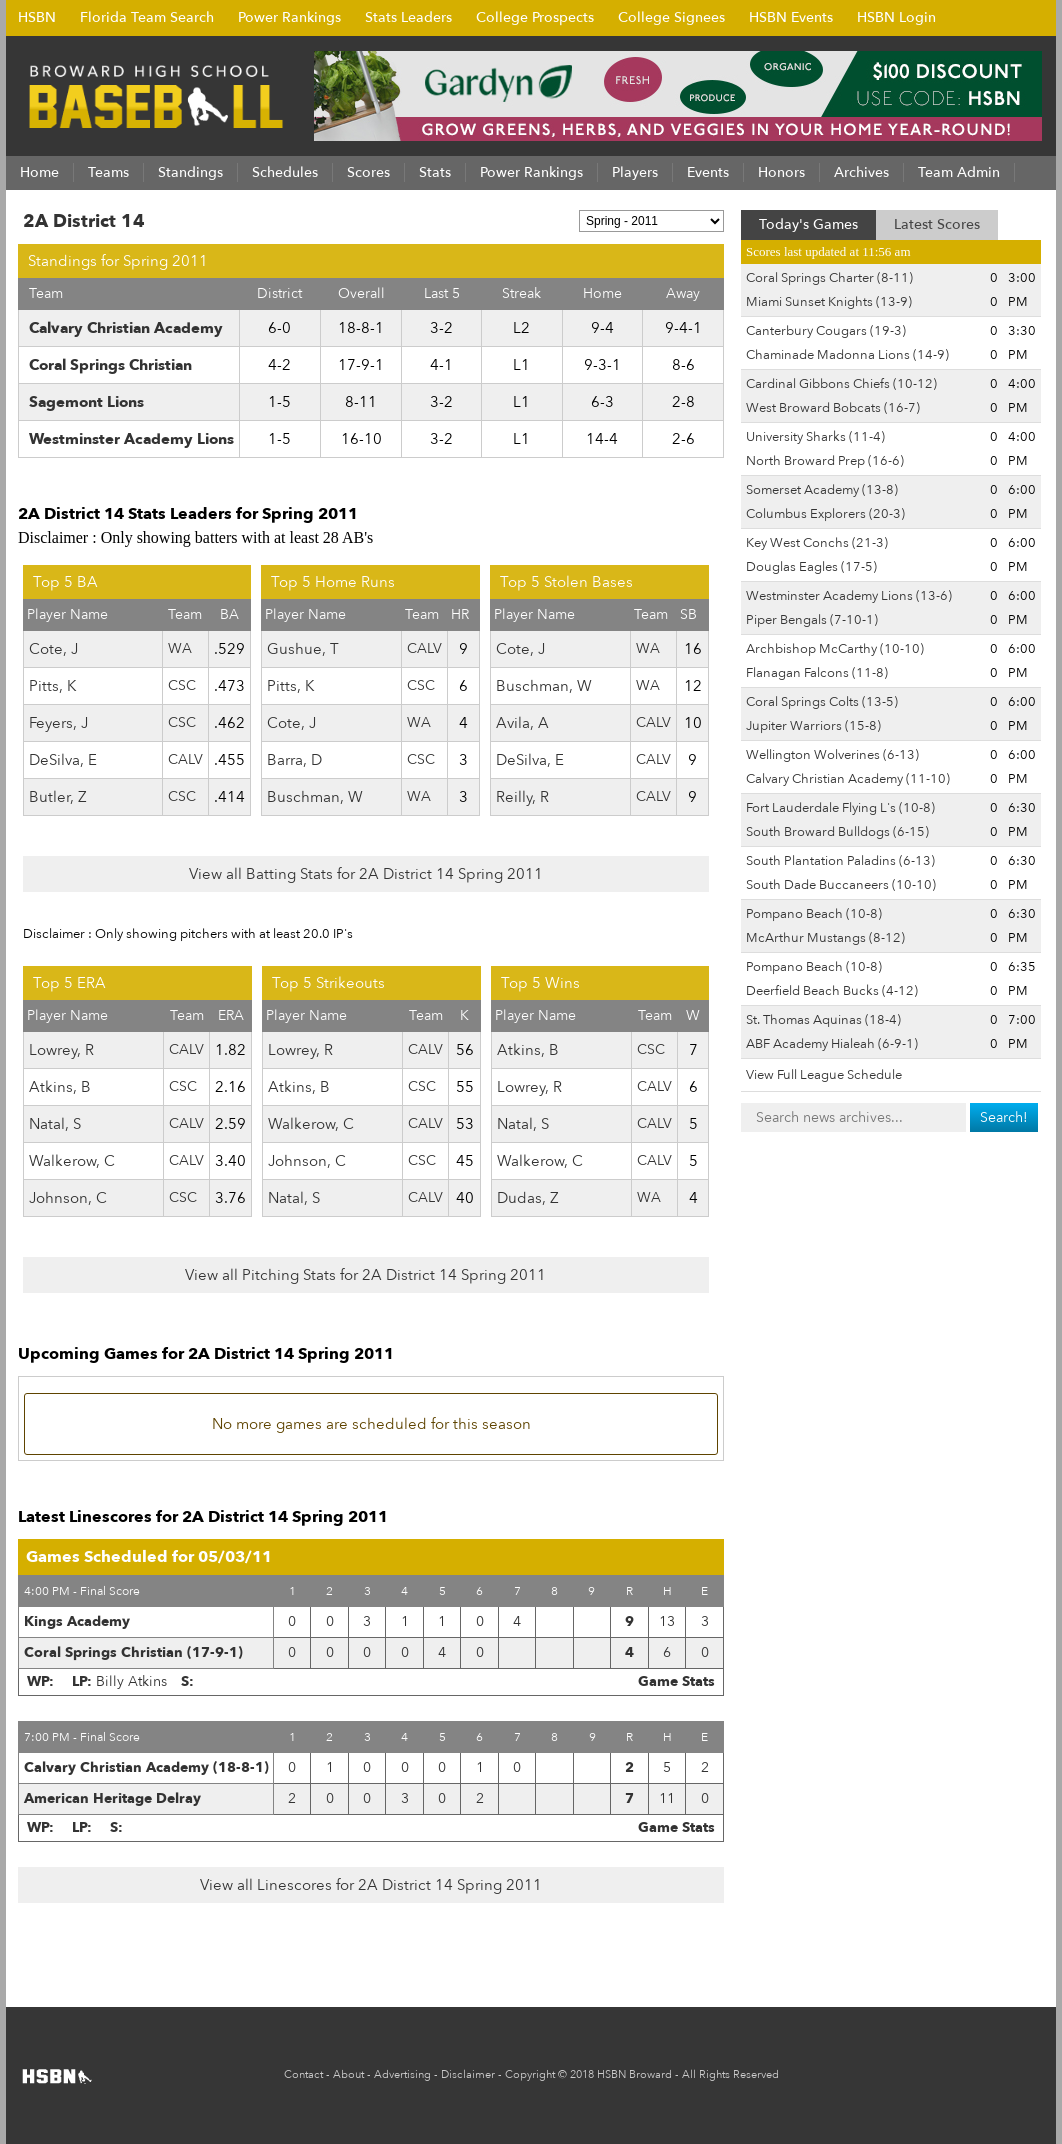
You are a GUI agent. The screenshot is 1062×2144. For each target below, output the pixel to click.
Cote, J (53, 649)
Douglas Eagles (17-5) (811, 567)
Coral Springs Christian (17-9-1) (133, 1652)
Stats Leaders (408, 17)
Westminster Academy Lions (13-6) (849, 596)
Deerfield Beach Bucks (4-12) (832, 991)
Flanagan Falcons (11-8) (817, 673)
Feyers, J (58, 723)
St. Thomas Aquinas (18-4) (823, 1020)
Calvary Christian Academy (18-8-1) (146, 1767)
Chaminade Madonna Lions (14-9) (847, 355)
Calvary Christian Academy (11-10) (848, 779)
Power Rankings (289, 17)
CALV (185, 759)
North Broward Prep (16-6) (825, 461)
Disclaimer (468, 2074)
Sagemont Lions (86, 402)
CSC (182, 685)
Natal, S (55, 1124)
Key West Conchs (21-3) (817, 543)
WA (180, 648)
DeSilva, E (63, 760)
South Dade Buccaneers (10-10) (841, 885)
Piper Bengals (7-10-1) (812, 620)
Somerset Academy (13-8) (822, 490)
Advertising (402, 2074)
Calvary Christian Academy (126, 328)
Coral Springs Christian (110, 365)
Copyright (530, 2074)
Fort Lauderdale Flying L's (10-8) (840, 808)
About (348, 2074)
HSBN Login (896, 17)
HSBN (37, 17)
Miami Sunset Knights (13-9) (829, 302)
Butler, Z (58, 797)
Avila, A (522, 723)
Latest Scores (937, 224)
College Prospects (535, 17)
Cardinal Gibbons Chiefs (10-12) (841, 384)
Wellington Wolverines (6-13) (832, 755)
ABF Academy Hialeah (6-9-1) (832, 1044)
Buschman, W (315, 797)
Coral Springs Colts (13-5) (822, 702)
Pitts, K (52, 686)
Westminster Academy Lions (131, 439)
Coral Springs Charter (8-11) (829, 278)
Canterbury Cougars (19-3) (826, 331)
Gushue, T (303, 649)
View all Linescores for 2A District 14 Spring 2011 (371, 1885)
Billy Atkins (131, 1681)
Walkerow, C (72, 1161)
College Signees (671, 17)
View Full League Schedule (824, 1075)
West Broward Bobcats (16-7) (833, 408)
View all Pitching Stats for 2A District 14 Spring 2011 (365, 1275)
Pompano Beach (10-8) (814, 914)
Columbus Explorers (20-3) (825, 514)
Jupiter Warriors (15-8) (813, 726)
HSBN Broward (634, 2074)
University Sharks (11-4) (815, 437)
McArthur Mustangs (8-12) (825, 938)
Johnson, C (68, 1198)
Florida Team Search (147, 17)
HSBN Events (791, 17)
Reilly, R (522, 797)
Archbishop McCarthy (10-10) (835, 649)
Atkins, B (60, 1087)
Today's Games (808, 224)
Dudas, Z (528, 1198)
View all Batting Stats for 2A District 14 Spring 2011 (366, 874)
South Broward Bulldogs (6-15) (837, 832)
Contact (303, 2074)
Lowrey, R (61, 1050)
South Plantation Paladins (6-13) (840, 861)
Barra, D (294, 760)
